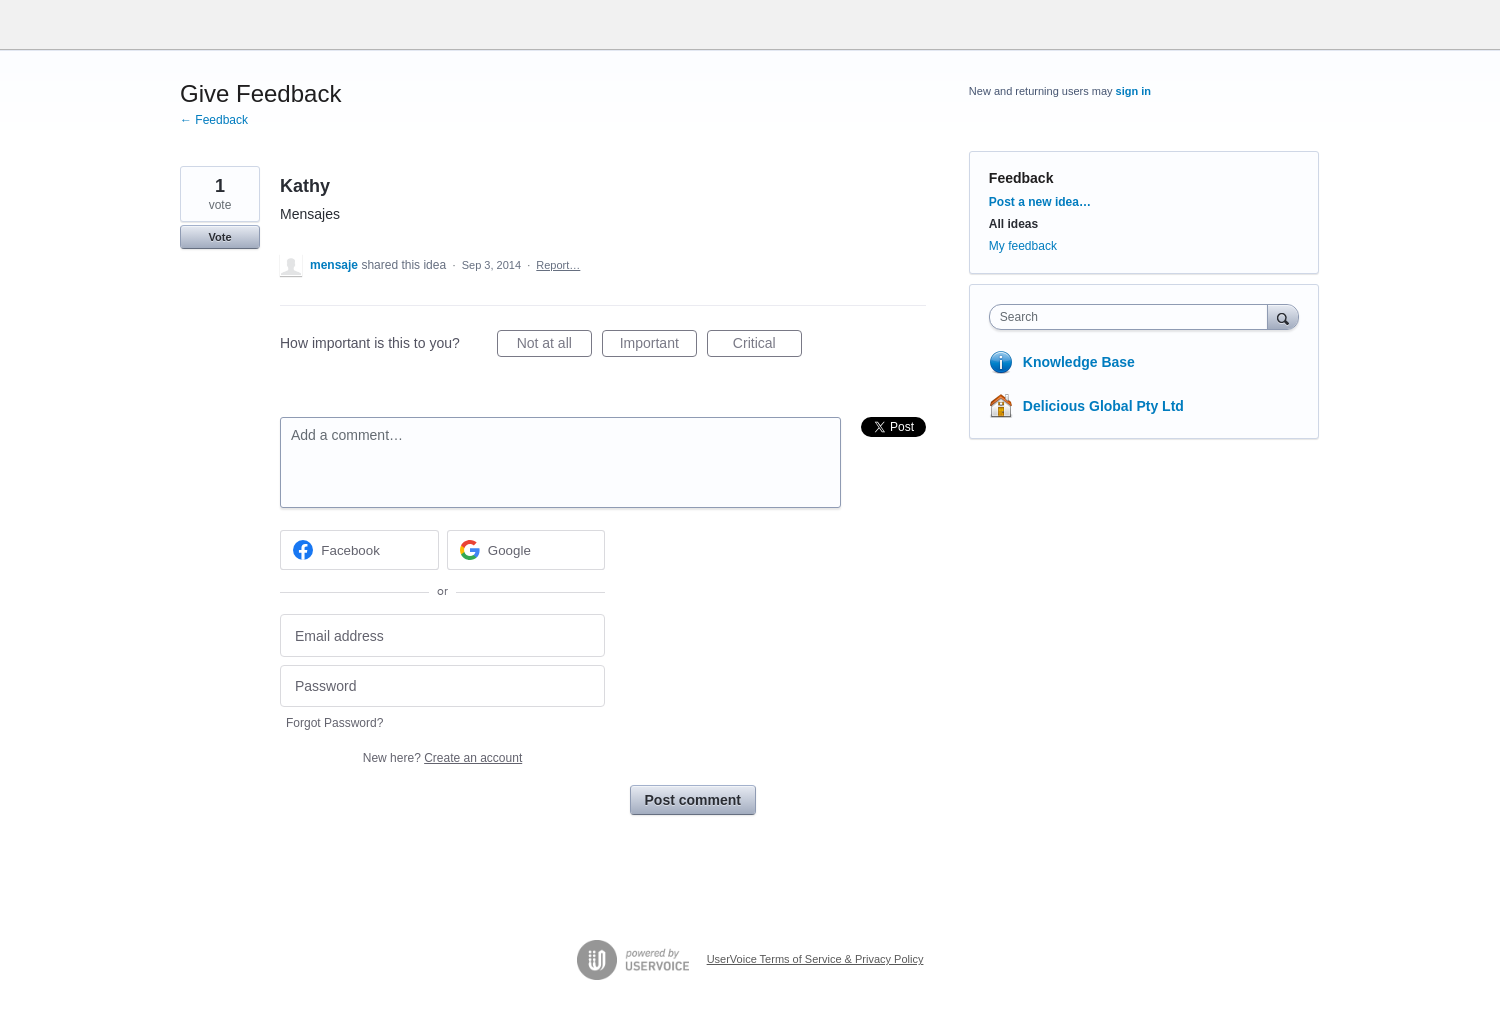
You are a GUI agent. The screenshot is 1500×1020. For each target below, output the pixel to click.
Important (658, 346)
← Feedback (214, 120)
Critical (767, 346)
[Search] (1283, 316)
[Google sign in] (526, 550)
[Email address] (442, 635)
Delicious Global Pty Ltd (1103, 406)
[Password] (442, 686)
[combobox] (1133, 317)
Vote (219, 237)
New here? (442, 758)
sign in (1133, 91)
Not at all (554, 346)
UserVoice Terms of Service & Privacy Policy (815, 959)
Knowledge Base (1079, 362)
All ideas (1013, 224)
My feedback (1023, 246)
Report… (558, 265)
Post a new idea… (1040, 202)
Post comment (693, 800)
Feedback (1021, 178)
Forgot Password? (334, 723)
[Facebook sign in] (359, 550)
